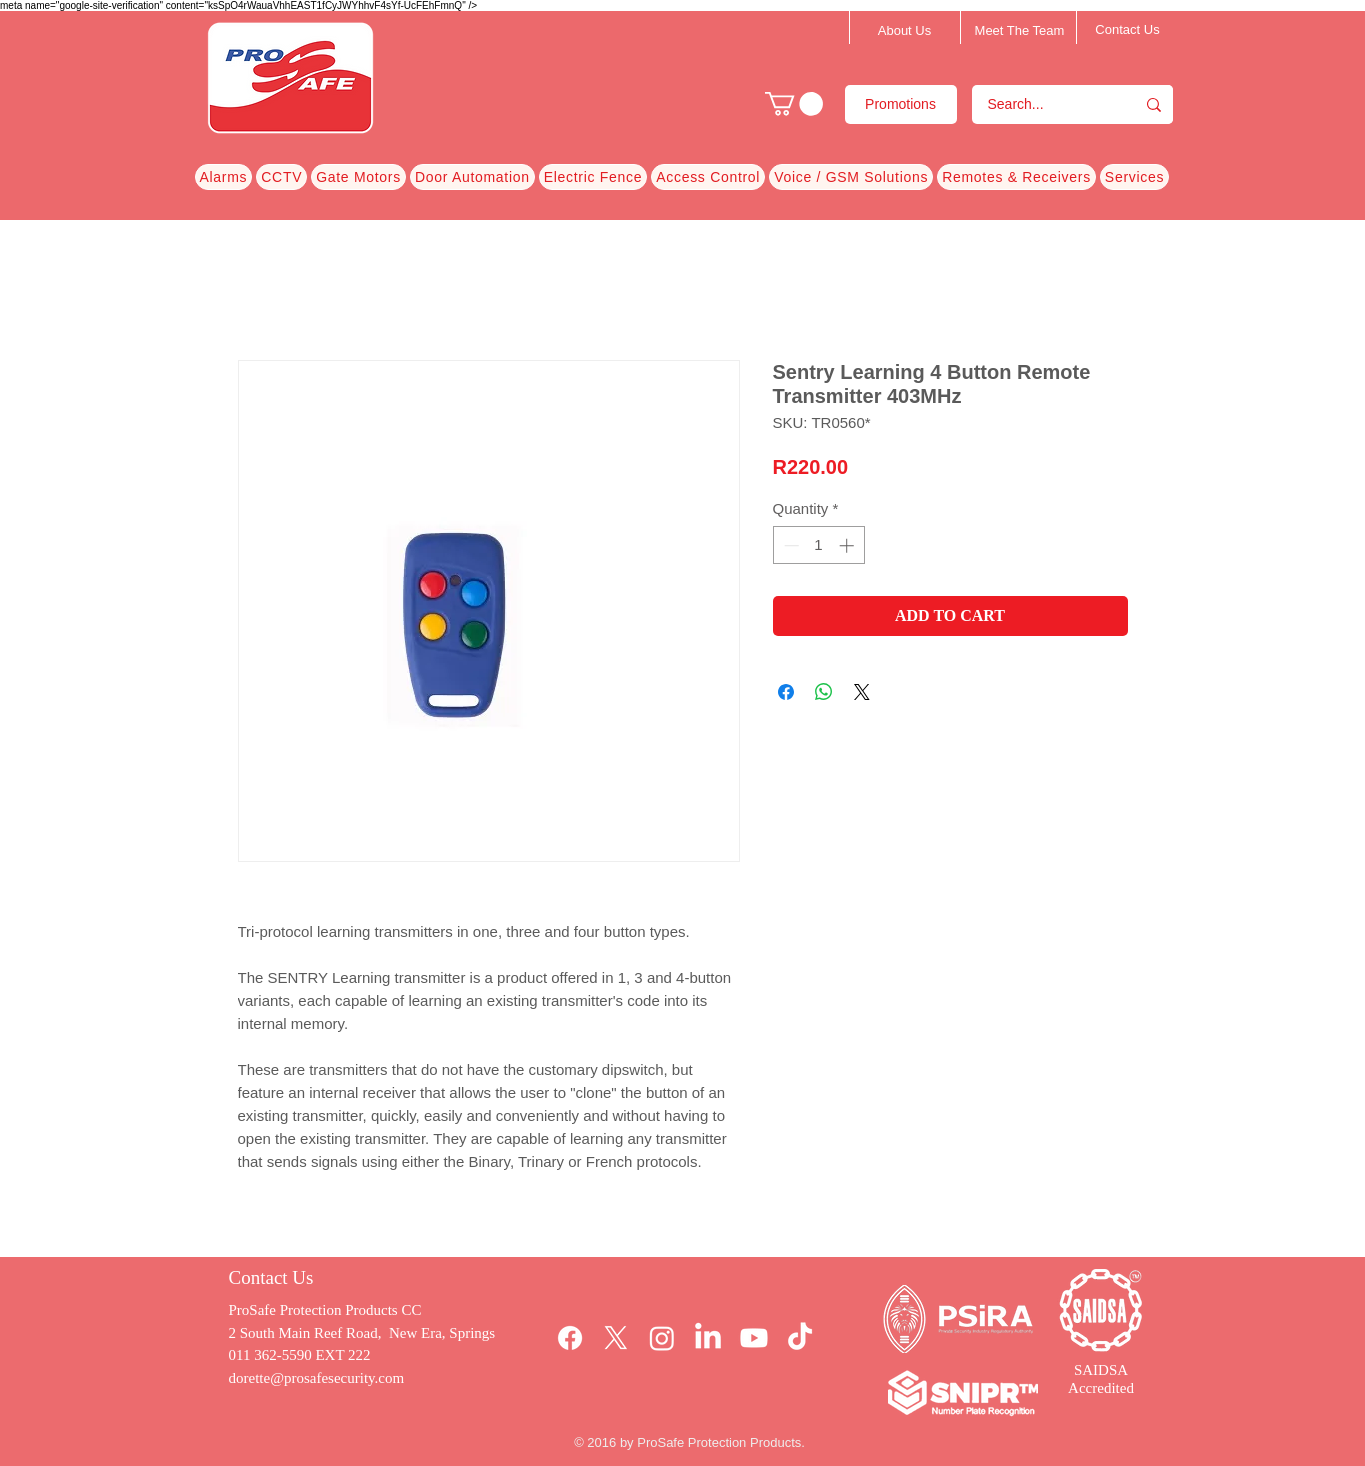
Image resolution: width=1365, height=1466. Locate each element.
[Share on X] (862, 692)
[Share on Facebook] (786, 692)
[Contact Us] (1128, 30)
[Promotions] (901, 104)
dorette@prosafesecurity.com (317, 1378)
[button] (794, 104)
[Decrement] (789, 545)
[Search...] (1040, 104)
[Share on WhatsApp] (824, 692)
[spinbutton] (818, 545)
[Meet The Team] (1020, 31)
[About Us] (905, 31)
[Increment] (848, 545)
